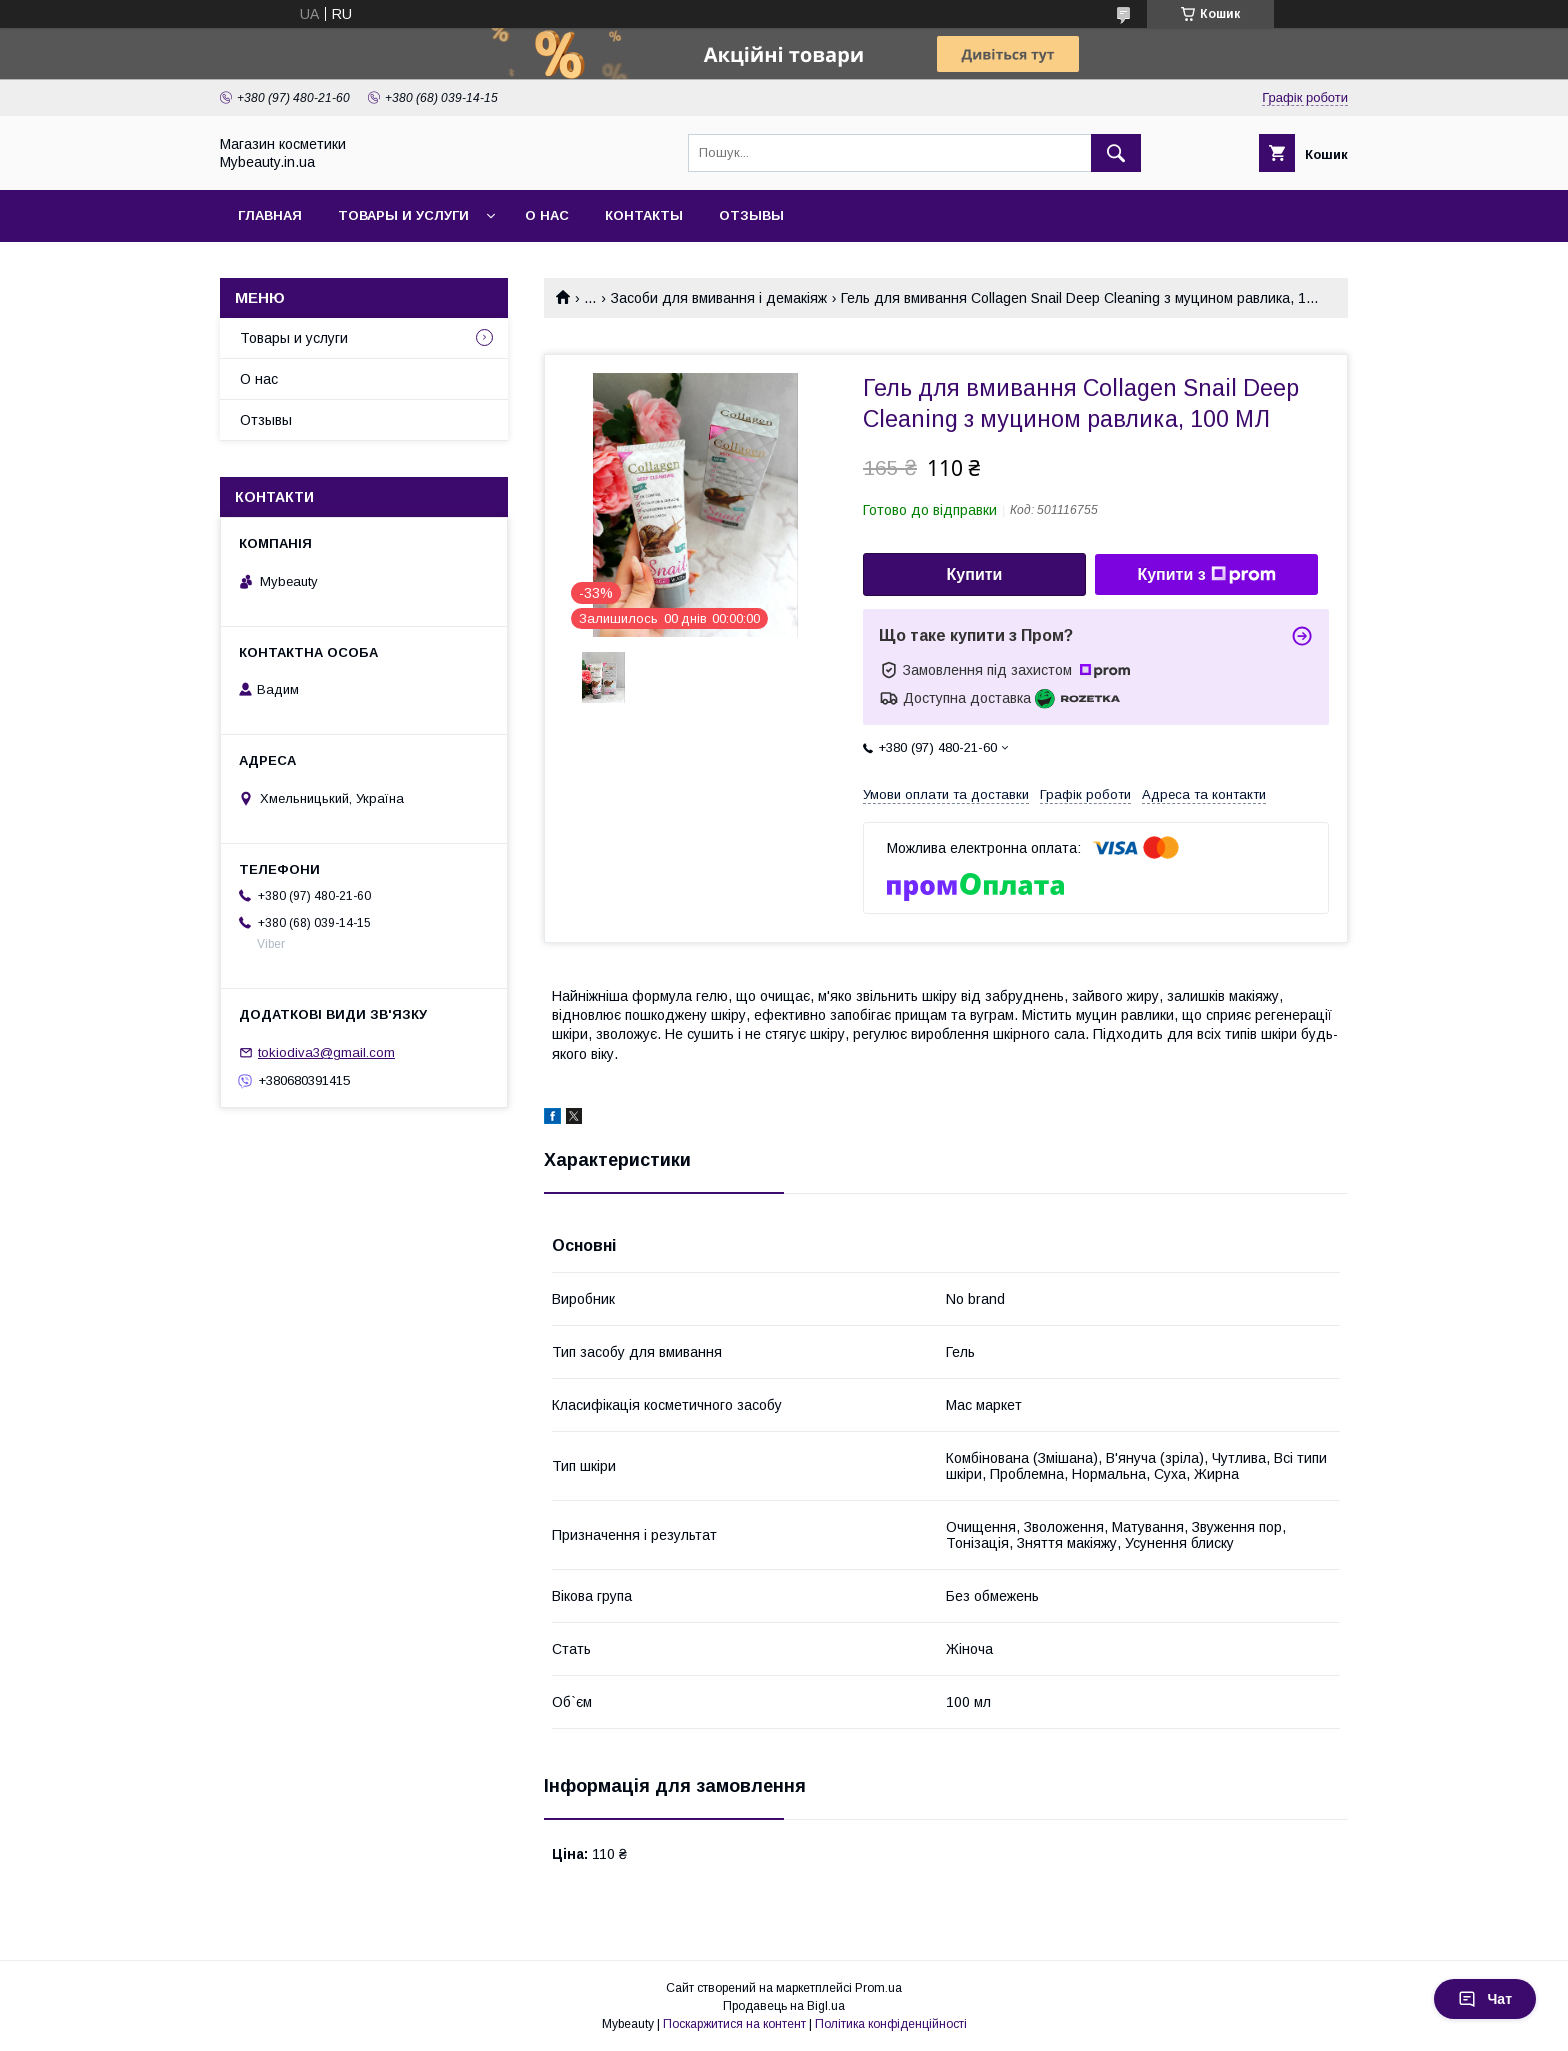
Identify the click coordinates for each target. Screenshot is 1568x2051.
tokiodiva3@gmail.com (326, 1052)
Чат (1485, 1999)
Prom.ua (878, 1988)
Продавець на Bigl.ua (784, 2006)
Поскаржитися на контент (734, 2024)
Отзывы (751, 215)
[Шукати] (1116, 153)
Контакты (644, 215)
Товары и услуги (403, 215)
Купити (975, 574)
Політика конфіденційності (891, 2024)
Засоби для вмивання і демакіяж (719, 298)
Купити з (1206, 575)
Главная (270, 215)
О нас (547, 215)
